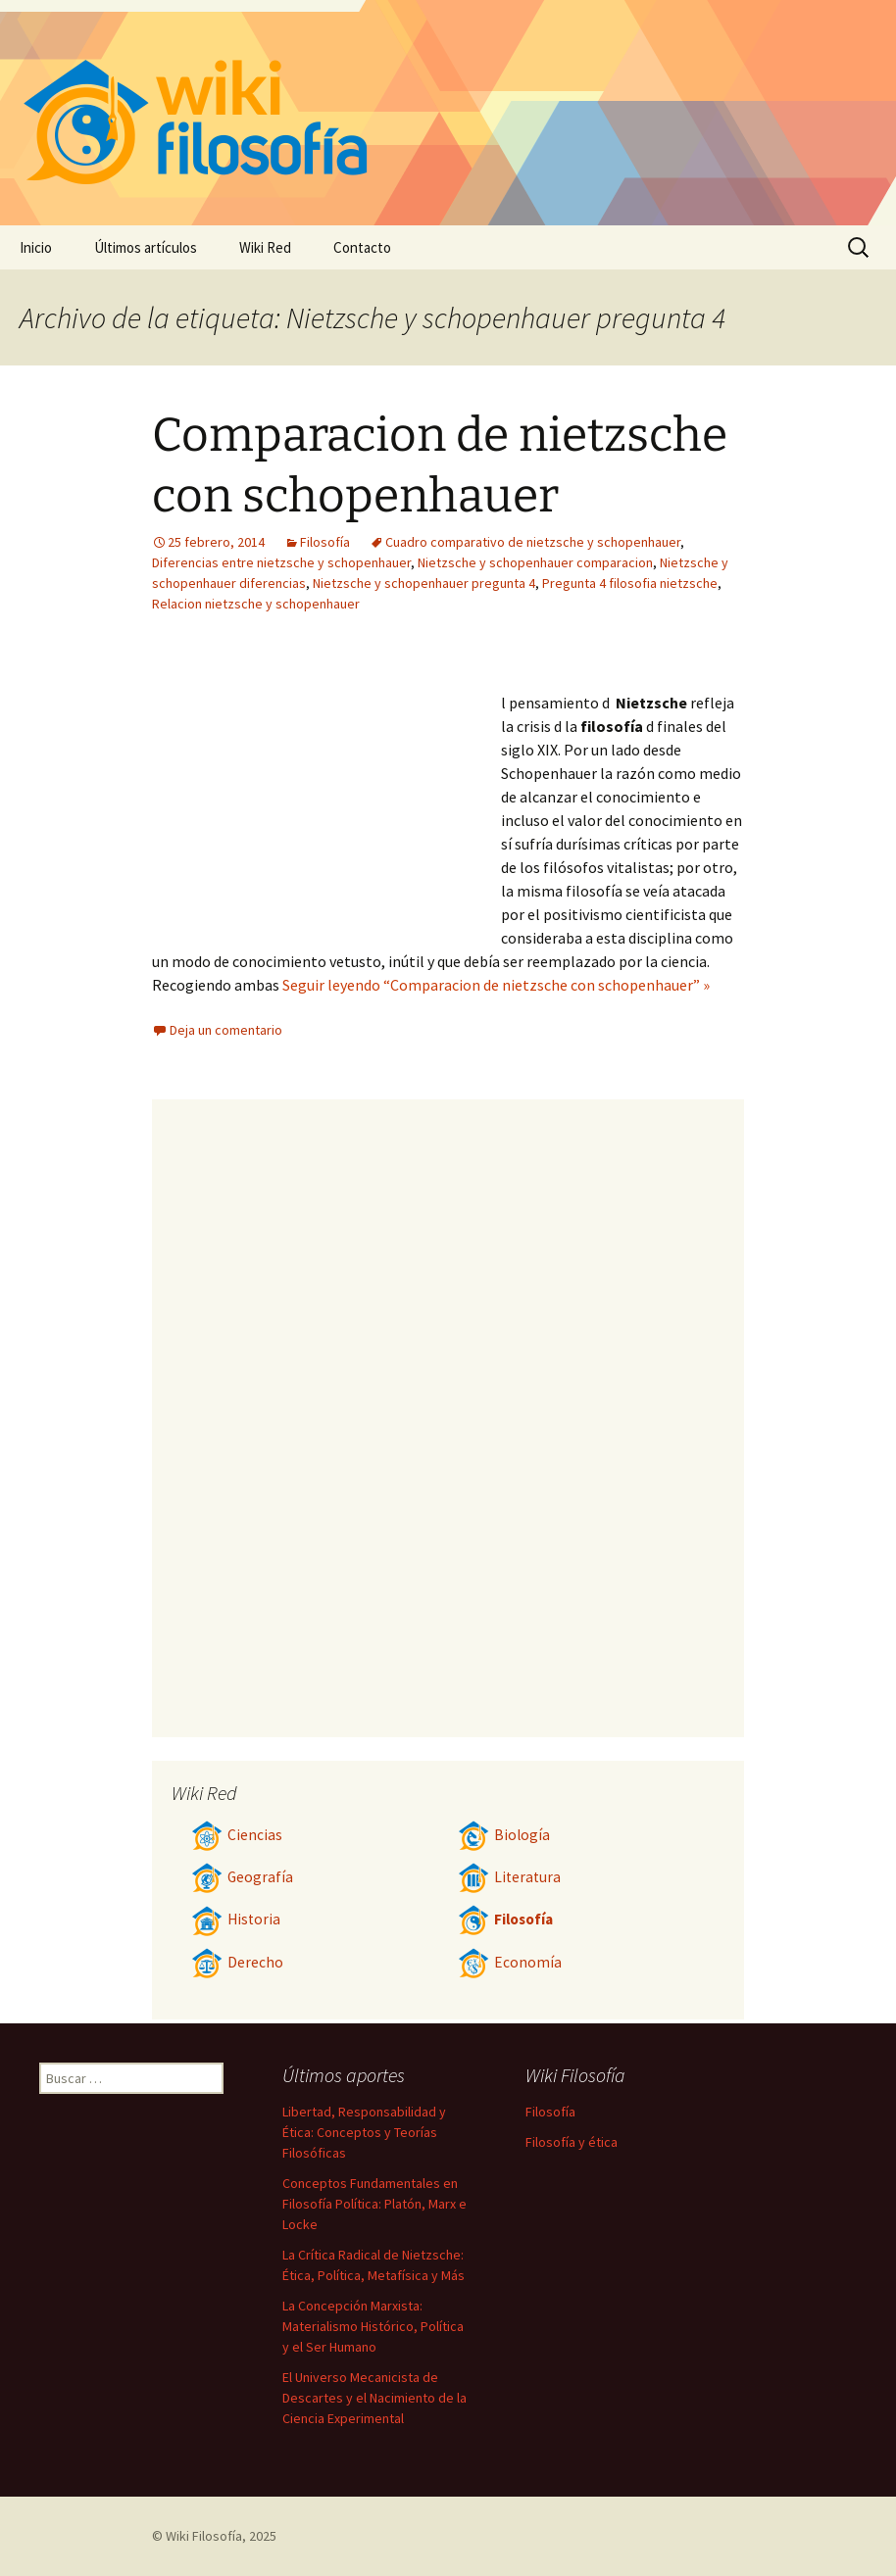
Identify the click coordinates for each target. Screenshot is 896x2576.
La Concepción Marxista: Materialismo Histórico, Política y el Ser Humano (373, 2326)
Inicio (36, 247)
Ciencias (236, 1834)
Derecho (237, 1962)
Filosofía (325, 542)
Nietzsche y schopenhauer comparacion (535, 562)
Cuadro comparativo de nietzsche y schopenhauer (532, 542)
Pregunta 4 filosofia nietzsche (630, 583)
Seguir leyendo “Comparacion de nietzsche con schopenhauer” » (496, 985)
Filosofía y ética (571, 2142)
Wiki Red (265, 247)
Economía (510, 1962)
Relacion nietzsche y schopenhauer (256, 603)
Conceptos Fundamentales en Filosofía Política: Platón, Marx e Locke (374, 2203)
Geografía (242, 1877)
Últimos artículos (145, 247)
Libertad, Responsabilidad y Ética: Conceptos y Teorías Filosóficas (364, 2132)
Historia (235, 1919)
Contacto (362, 247)
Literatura (509, 1877)
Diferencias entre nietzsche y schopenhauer (281, 562)
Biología (504, 1834)
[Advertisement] (326, 791)
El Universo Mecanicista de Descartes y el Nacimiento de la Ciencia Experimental (374, 2397)
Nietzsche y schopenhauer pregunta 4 (424, 583)
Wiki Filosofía (204, 2536)
